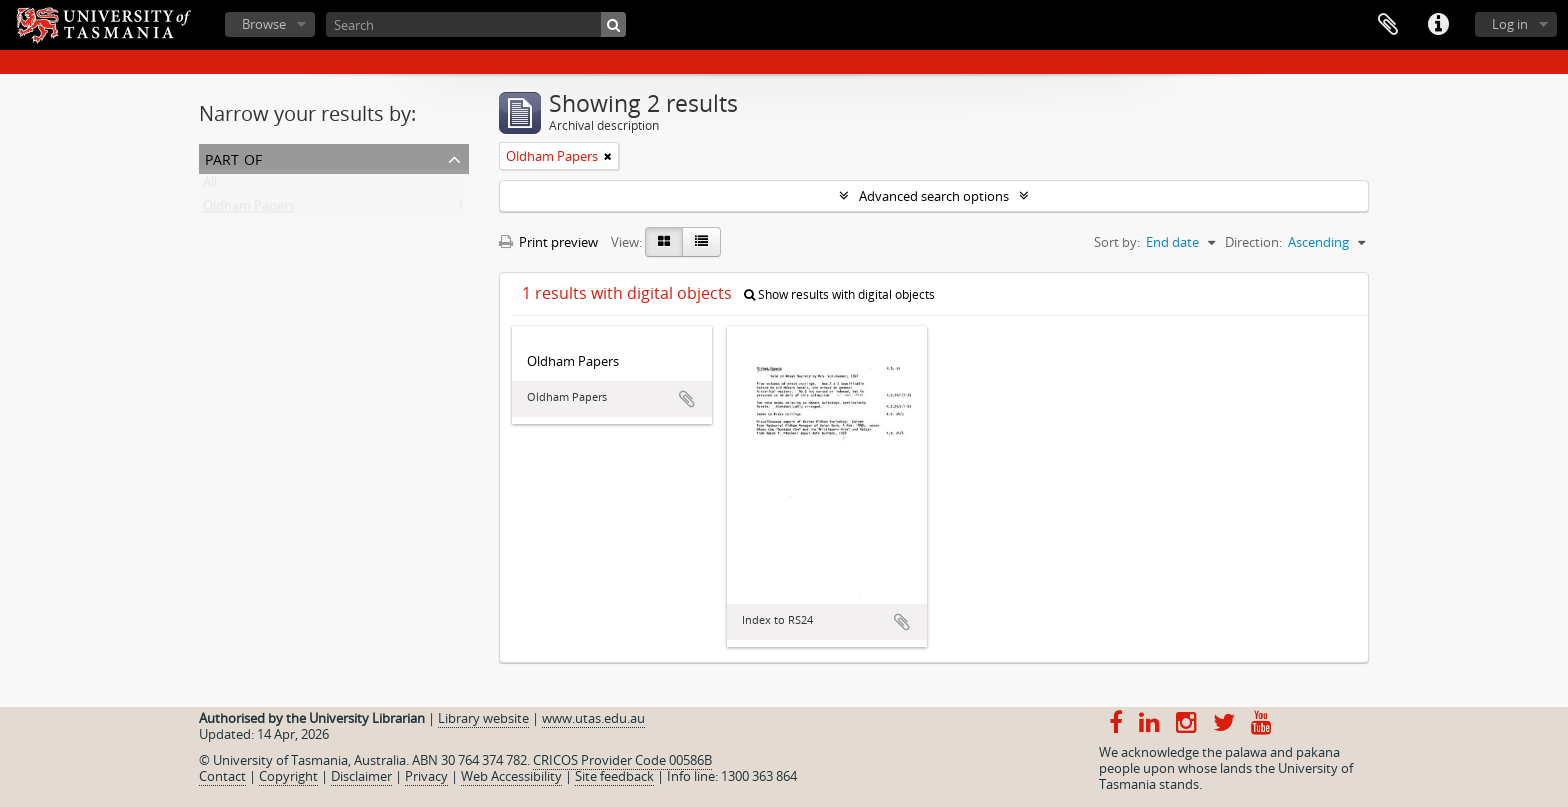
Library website (483, 718)
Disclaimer (361, 776)
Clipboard (1388, 25)
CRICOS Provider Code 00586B (622, 760)
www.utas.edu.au (593, 718)
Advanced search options (934, 196)
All (210, 186)
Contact (222, 776)
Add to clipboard (687, 399)
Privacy (426, 776)
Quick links (1438, 25)
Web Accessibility (511, 776)
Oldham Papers (249, 210)
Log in (1510, 24)
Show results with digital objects (839, 294)
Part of (233, 157)
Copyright (288, 776)
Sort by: (1117, 242)
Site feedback (614, 776)
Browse (264, 24)
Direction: (1253, 242)
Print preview (548, 242)
